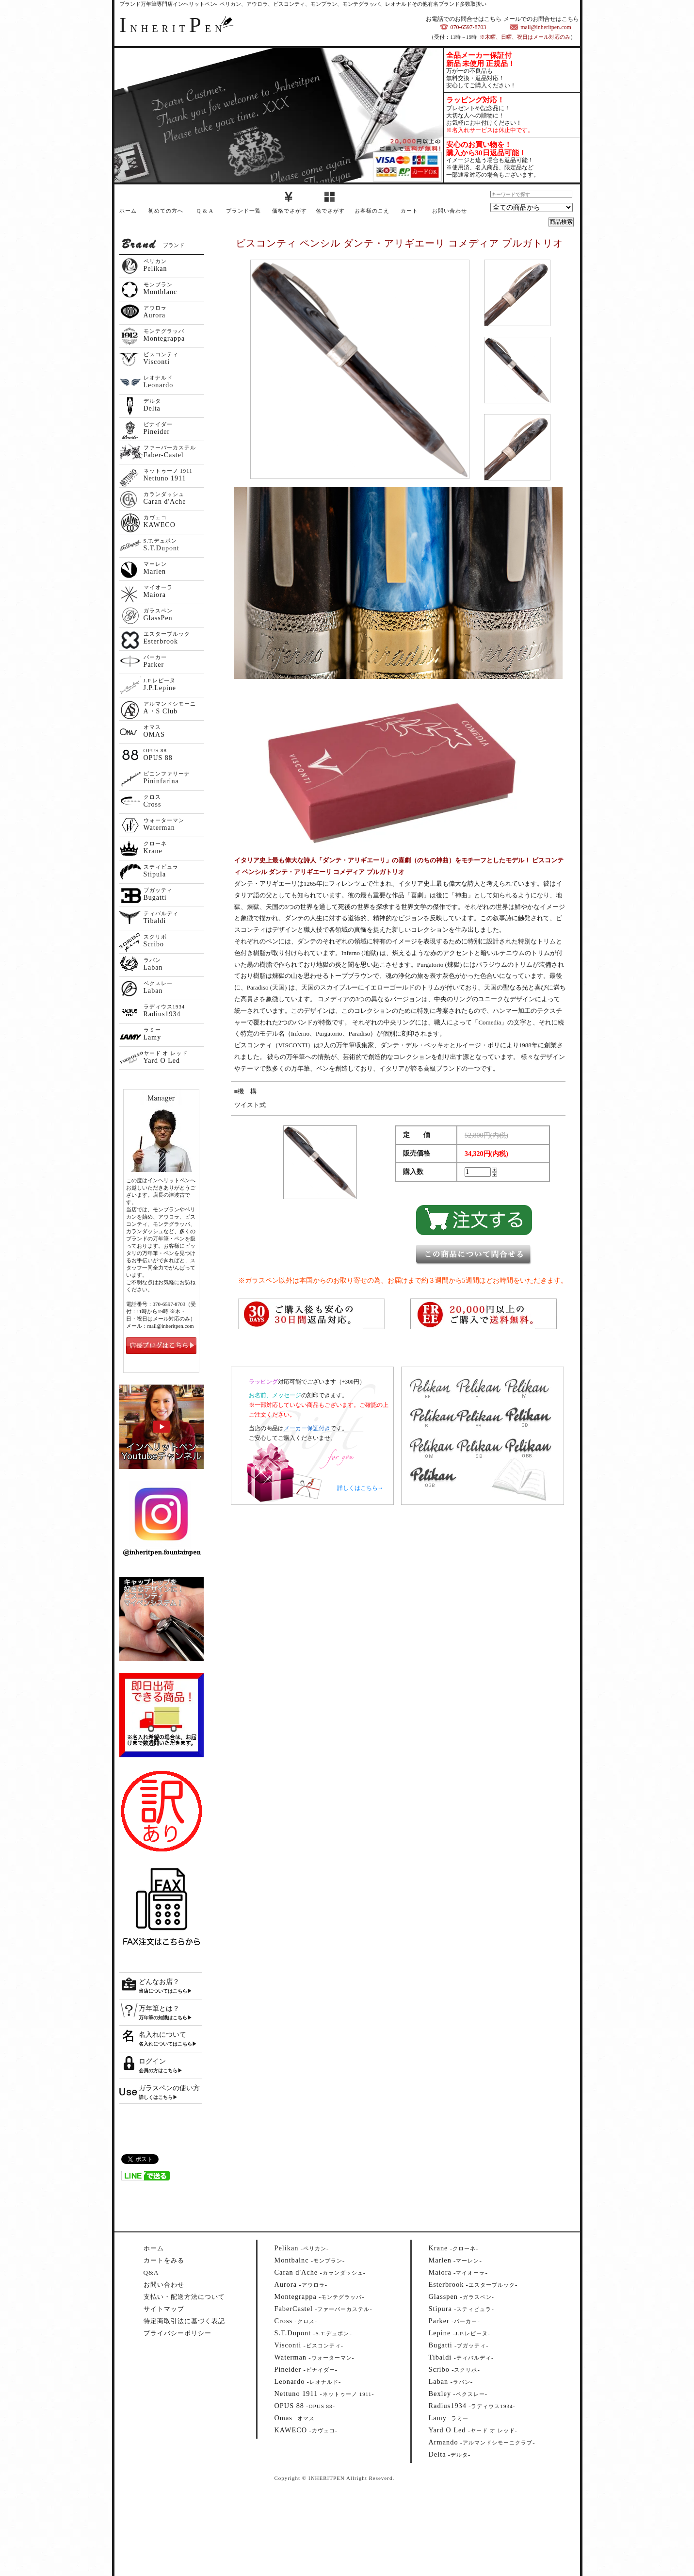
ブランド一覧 (243, 211)
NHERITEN (172, 28)
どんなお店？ (159, 1981)
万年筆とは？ (159, 2008)
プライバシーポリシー (177, 2333)
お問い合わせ (449, 211)
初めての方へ (165, 211)
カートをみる (164, 2260)
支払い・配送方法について (184, 2296)
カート (409, 211)
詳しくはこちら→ (360, 1488)
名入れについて (162, 2034)
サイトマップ (164, 2308)
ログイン (152, 2061)
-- (301, 2248)
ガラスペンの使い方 (169, 2088)
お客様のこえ (372, 211)
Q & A (205, 211)
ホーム (128, 211)
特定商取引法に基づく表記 (184, 2321)
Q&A (151, 2272)
